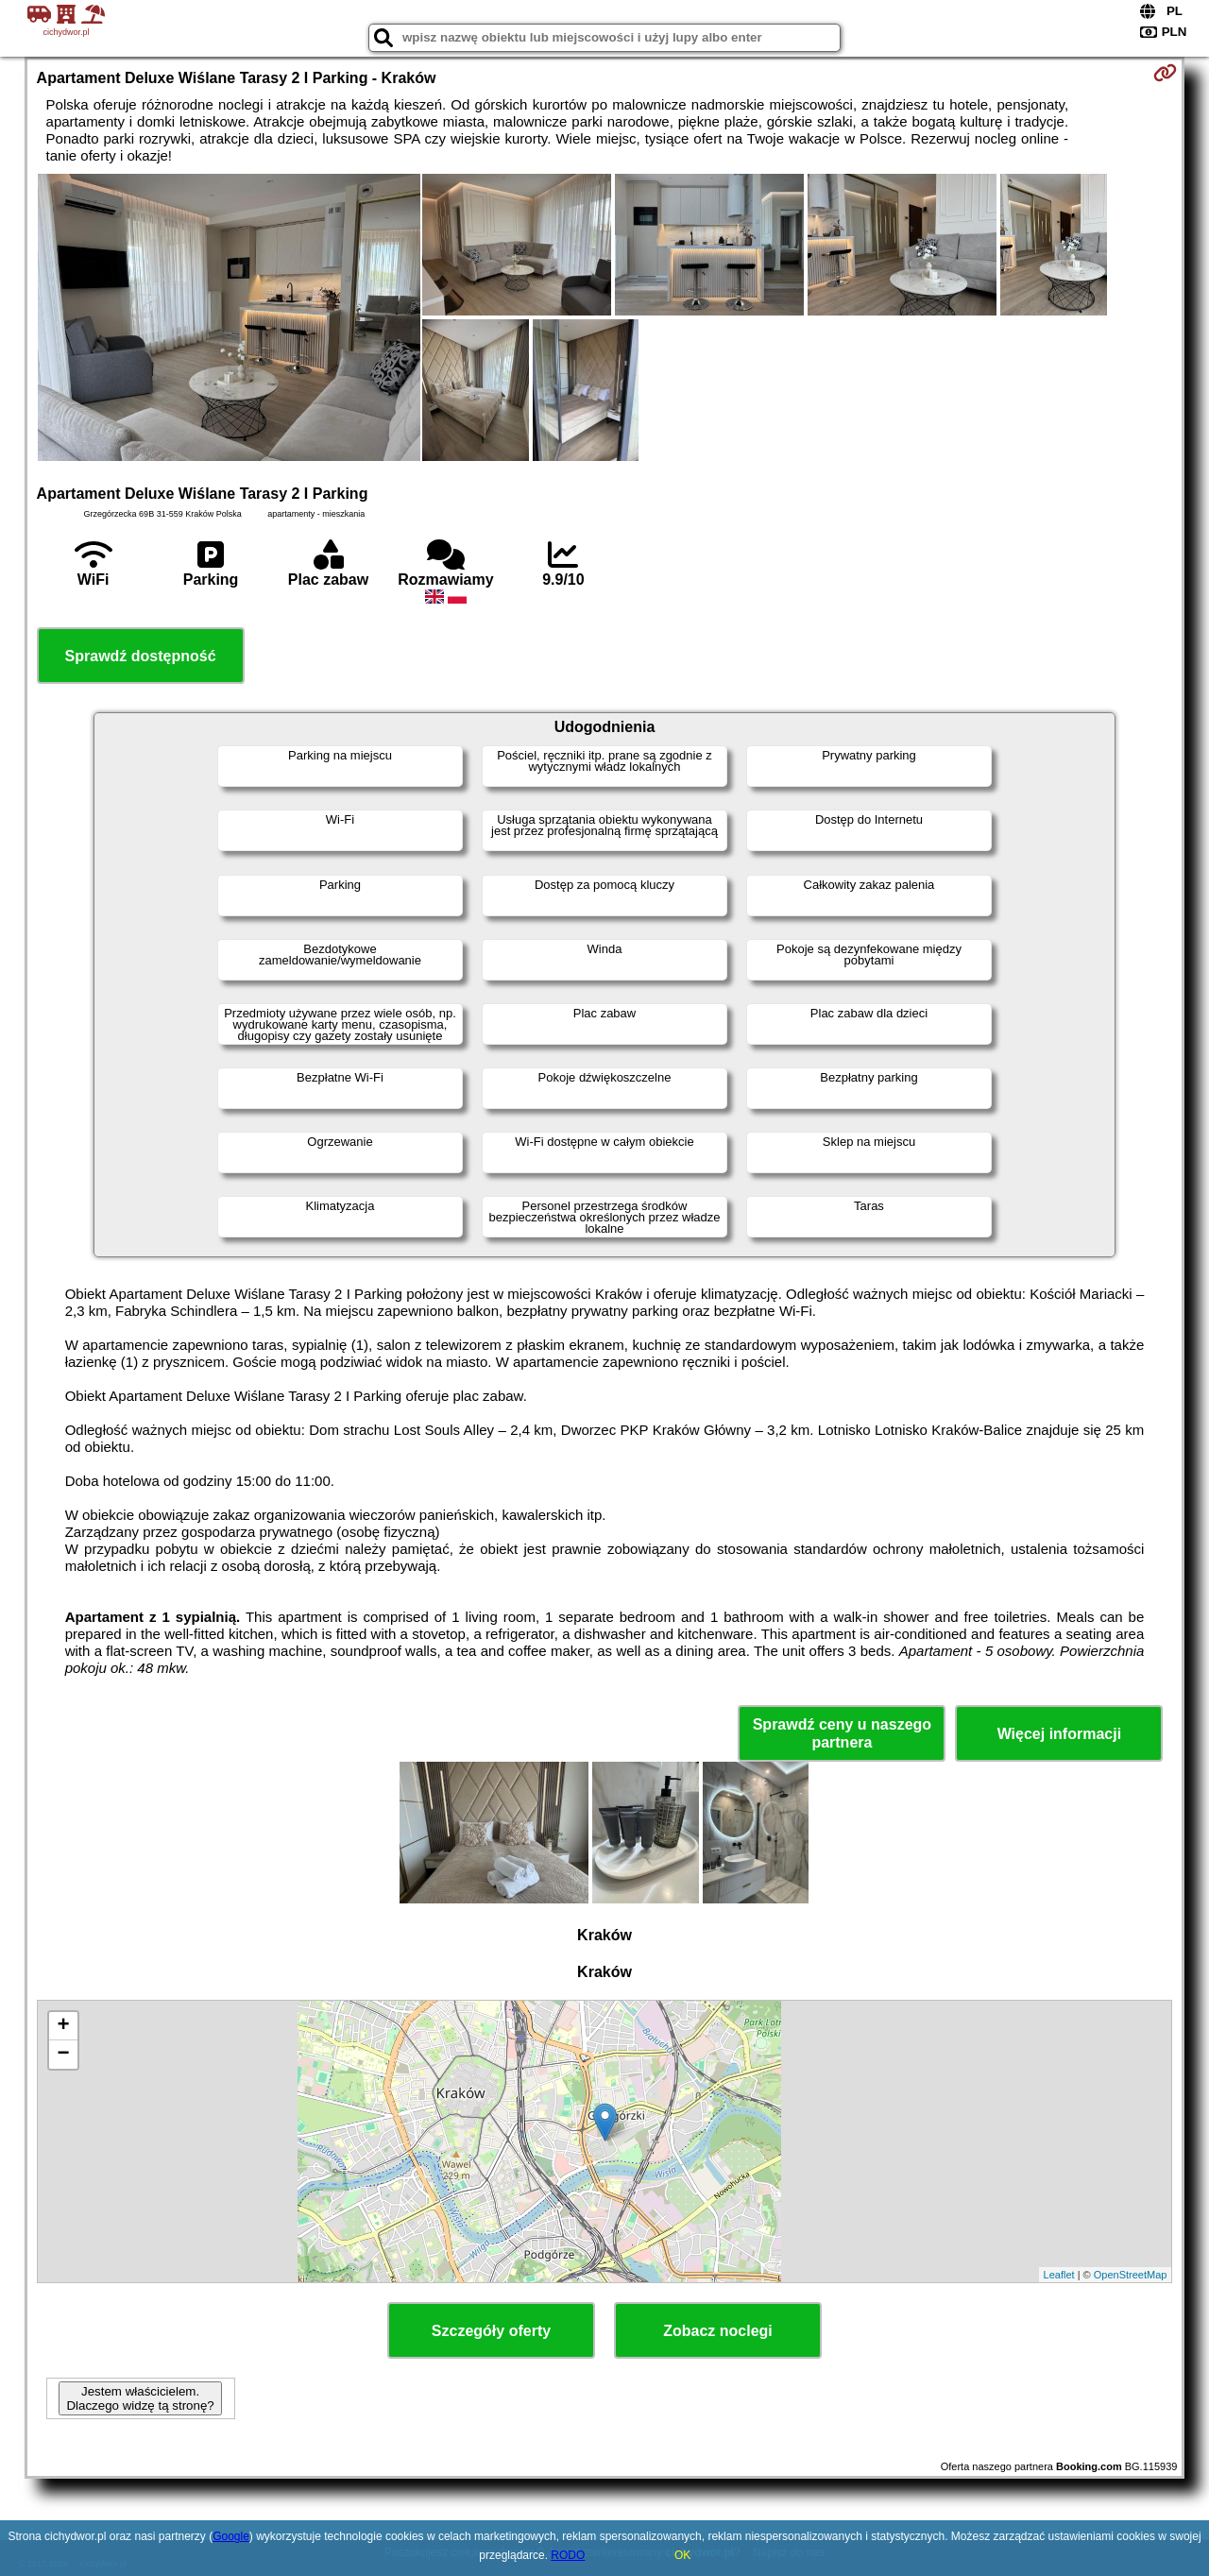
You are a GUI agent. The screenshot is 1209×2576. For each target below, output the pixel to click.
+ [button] (63, 2026)
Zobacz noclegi (718, 2331)
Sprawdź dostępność (140, 656)
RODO (568, 2555)
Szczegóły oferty (491, 2331)
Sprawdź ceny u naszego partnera (842, 1733)
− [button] (63, 2054)
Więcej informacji (1059, 1734)
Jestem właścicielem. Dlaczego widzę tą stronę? (139, 2398)
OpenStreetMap (1130, 2274)
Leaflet (1059, 2274)
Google (231, 2536)
